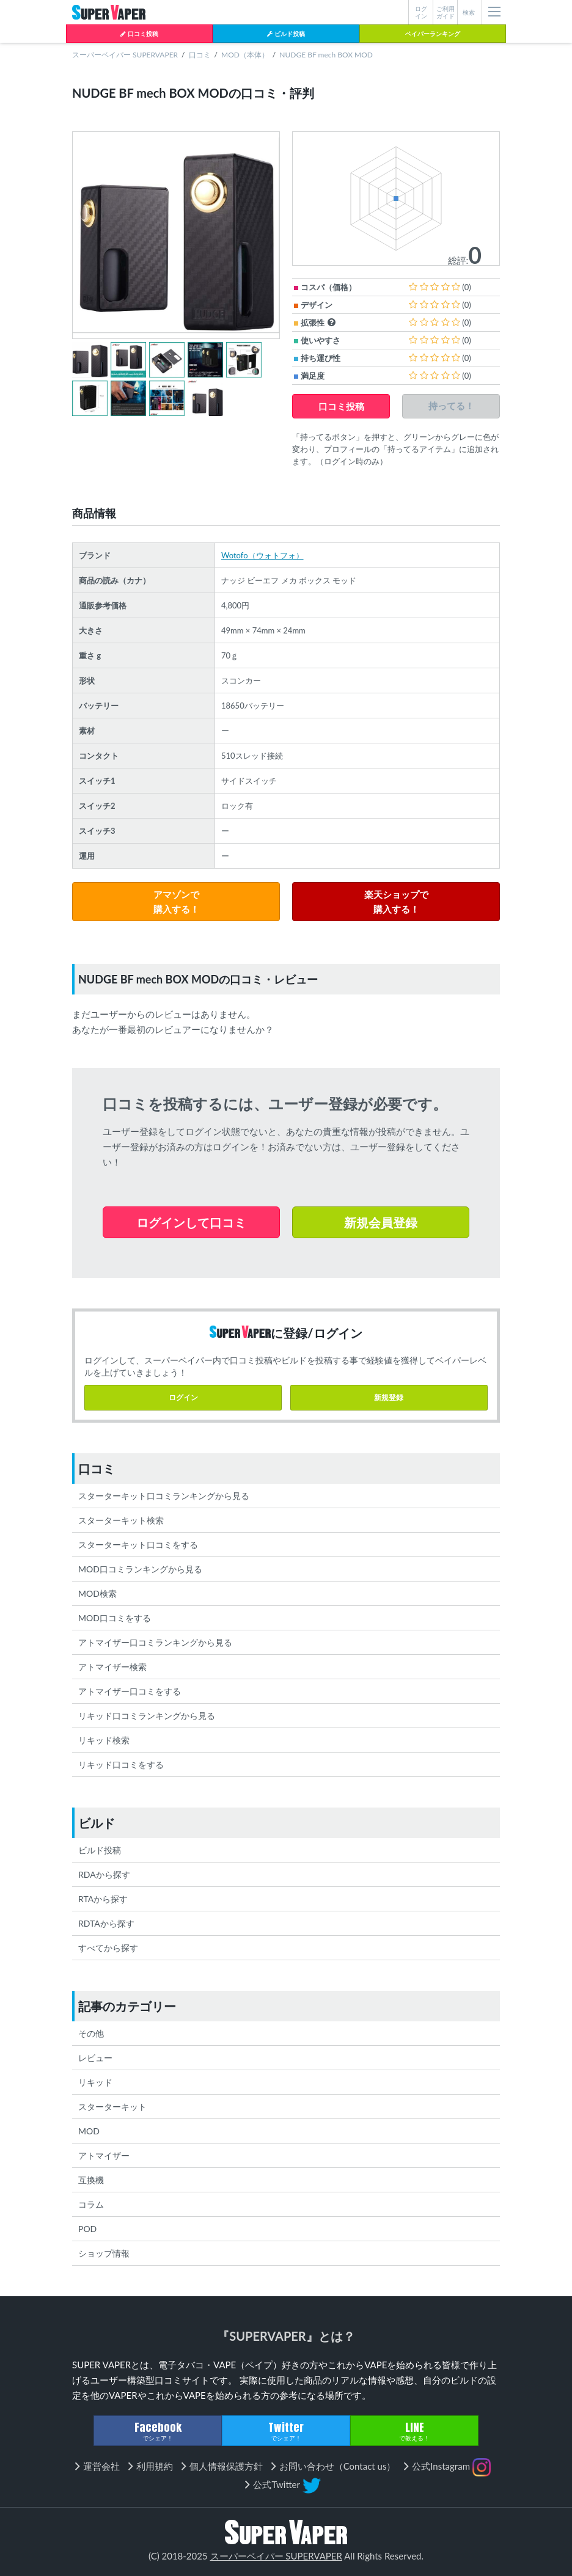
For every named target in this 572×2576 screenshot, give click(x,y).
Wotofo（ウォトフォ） (262, 555)
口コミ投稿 (139, 33)
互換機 (91, 2180)
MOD (89, 2131)
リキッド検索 (104, 1740)
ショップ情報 (104, 2253)
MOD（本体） (245, 54)
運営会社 (101, 2466)
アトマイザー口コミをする (129, 1691)
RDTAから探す (106, 1923)
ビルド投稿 (285, 33)
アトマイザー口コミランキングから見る (155, 1642)
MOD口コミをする (114, 1618)
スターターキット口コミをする (138, 1544)
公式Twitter (286, 2485)
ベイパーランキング (432, 33)
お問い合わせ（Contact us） (337, 2466)
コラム (91, 2204)
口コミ (200, 54)
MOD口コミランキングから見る (140, 1569)
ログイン (183, 1397)
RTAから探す (103, 1899)
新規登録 (388, 1397)
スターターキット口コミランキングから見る (163, 1496)
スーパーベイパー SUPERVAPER (125, 54)
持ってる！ (451, 406)
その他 (91, 2033)
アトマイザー (104, 2155)
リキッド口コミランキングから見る (146, 1715)
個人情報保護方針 (226, 2466)
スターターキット (112, 2106)
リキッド (95, 2082)
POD (87, 2229)
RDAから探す (104, 1874)
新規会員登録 (380, 1222)
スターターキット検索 (121, 1520)
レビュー (95, 2057)
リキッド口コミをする (121, 1764)
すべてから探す (108, 1948)
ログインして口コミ (191, 1222)
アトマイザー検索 (112, 1667)
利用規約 (154, 2466)
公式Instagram (451, 2467)
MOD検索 (97, 1593)
